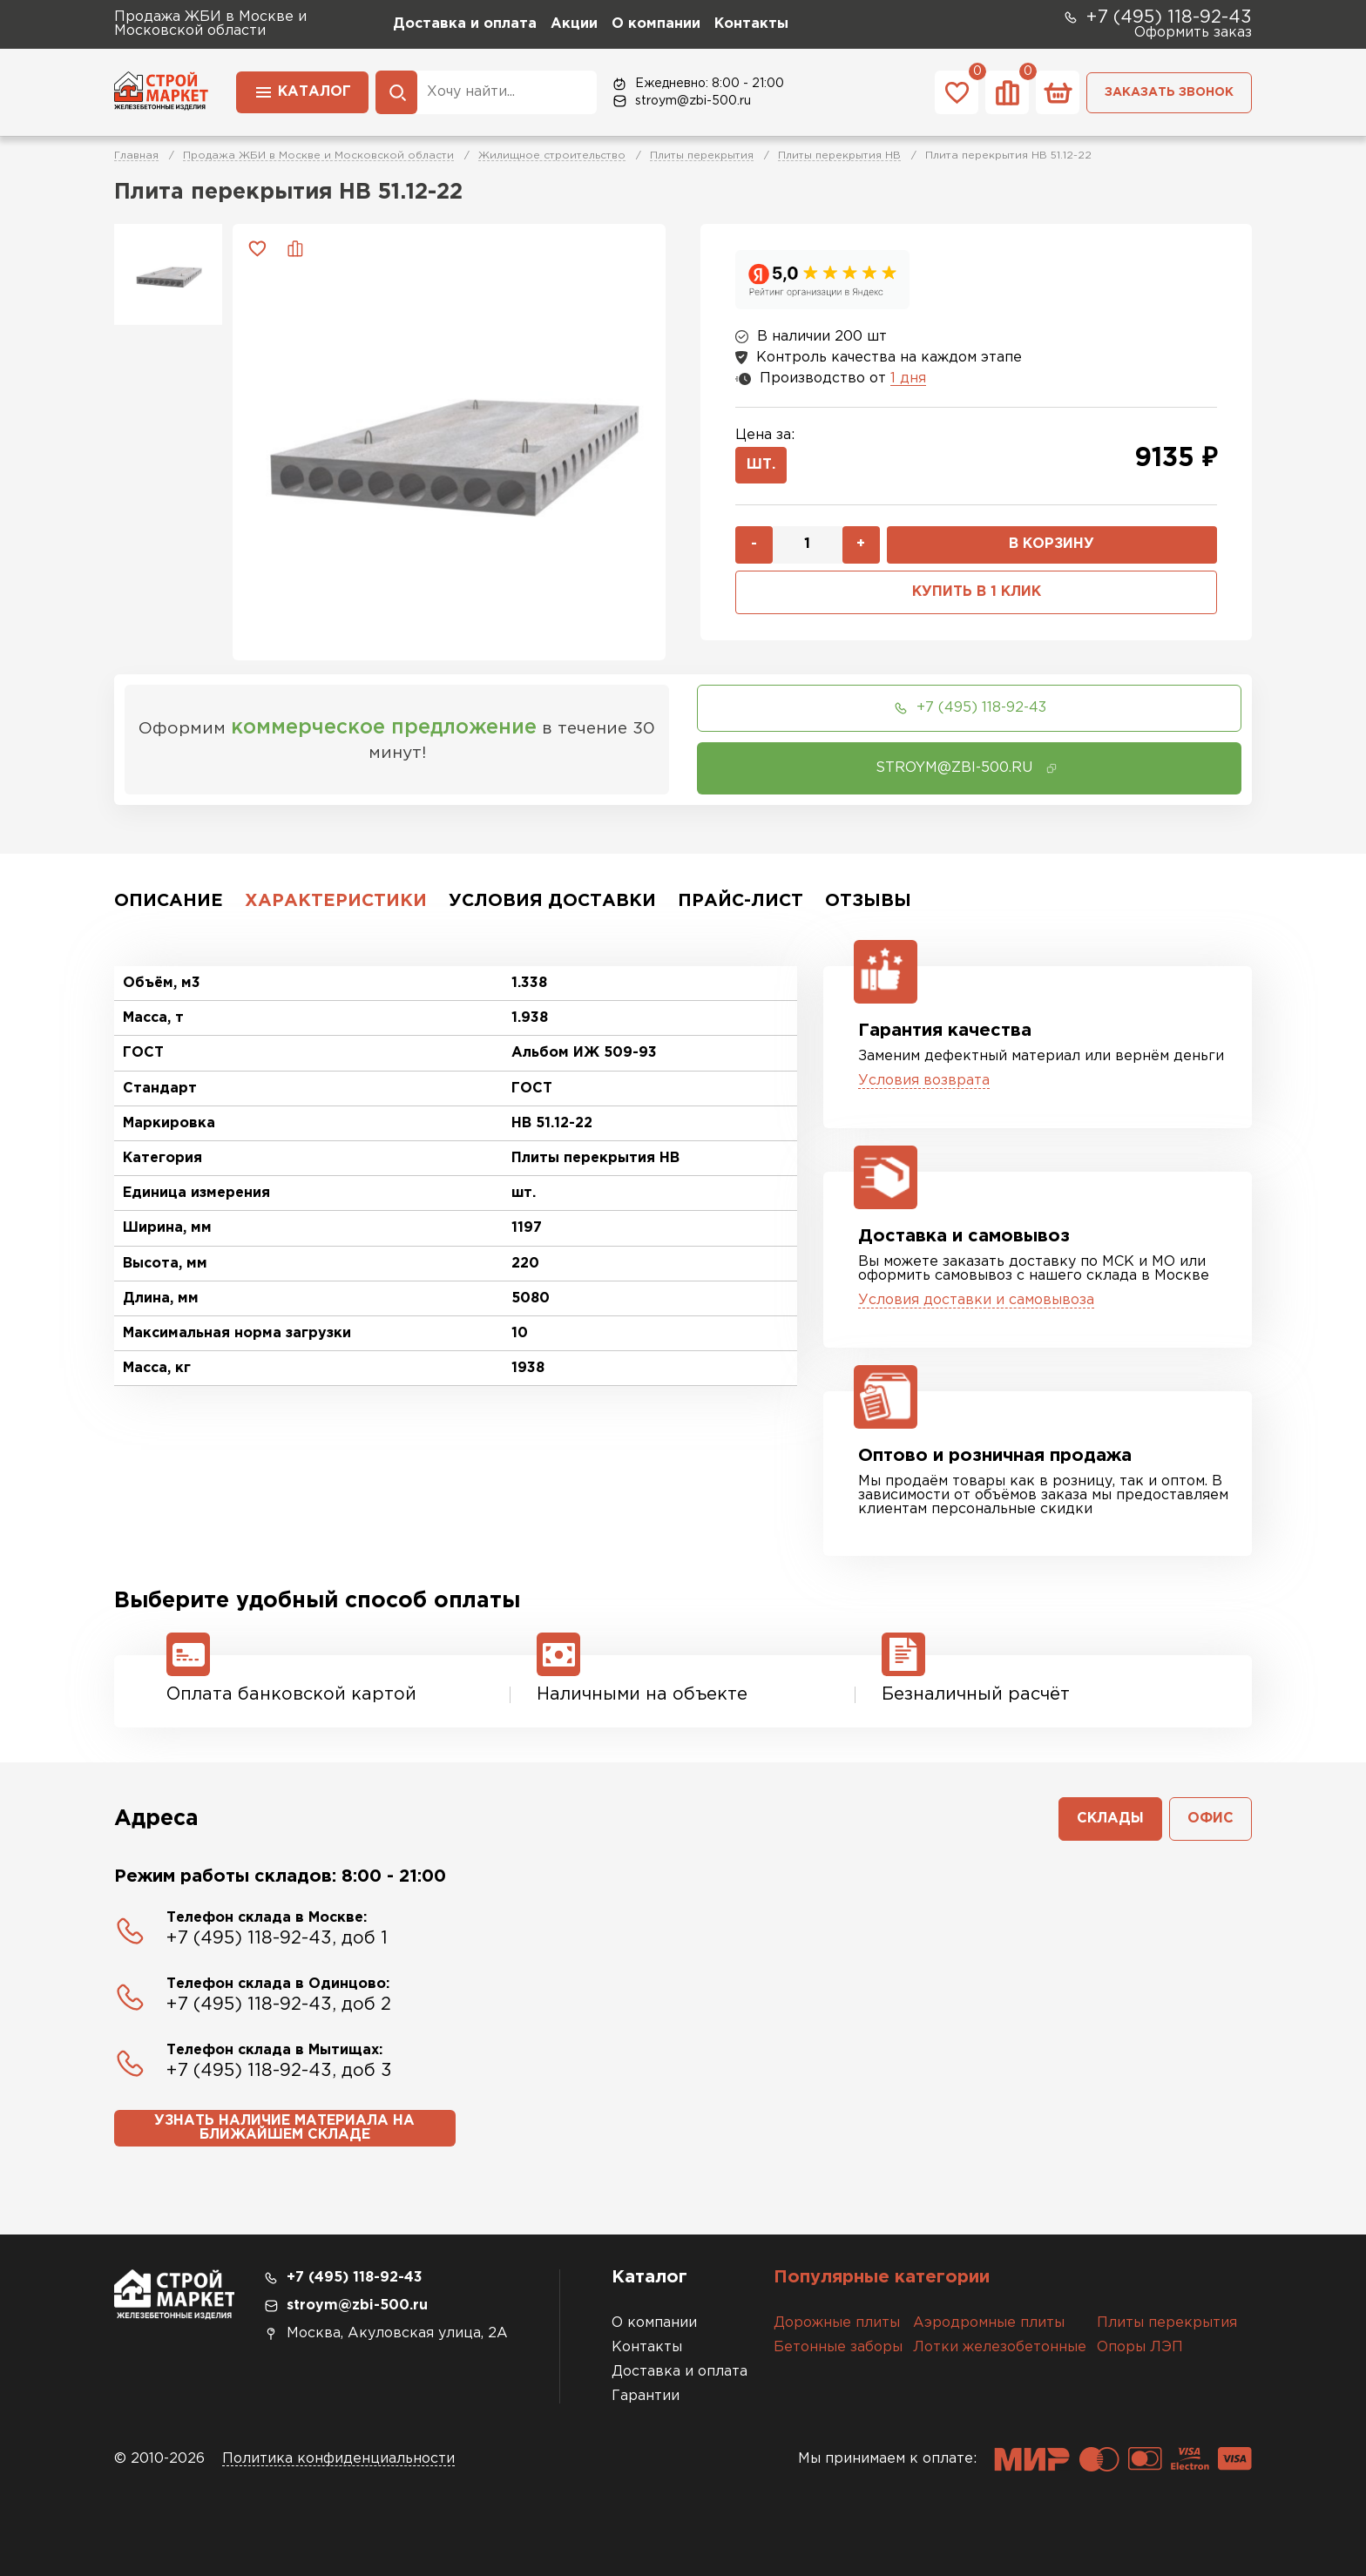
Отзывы (868, 901)
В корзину (1051, 544)
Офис (1210, 1818)
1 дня (908, 378)
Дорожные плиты (837, 2322)
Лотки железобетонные (999, 2347)
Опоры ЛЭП (1140, 2347)
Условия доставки (552, 901)
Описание (168, 901)
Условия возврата (924, 1080)
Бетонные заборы (838, 2347)
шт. (761, 464)
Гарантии (646, 2396)
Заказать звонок (1169, 92)
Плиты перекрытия (702, 155)
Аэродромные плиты (989, 2322)
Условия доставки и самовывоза (976, 1300)
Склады (1110, 1818)
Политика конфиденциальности (338, 2458)
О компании (656, 23)
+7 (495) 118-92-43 (1157, 17)
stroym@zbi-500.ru (681, 101)
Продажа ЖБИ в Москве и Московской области (318, 155)
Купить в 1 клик (976, 591)
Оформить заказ (1193, 32)
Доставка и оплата (465, 23)
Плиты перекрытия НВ (839, 155)
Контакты (751, 23)
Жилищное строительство (552, 155)
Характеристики (336, 901)
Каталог (302, 90)
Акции (574, 23)
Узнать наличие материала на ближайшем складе (284, 2127)
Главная (136, 155)
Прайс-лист (740, 901)
